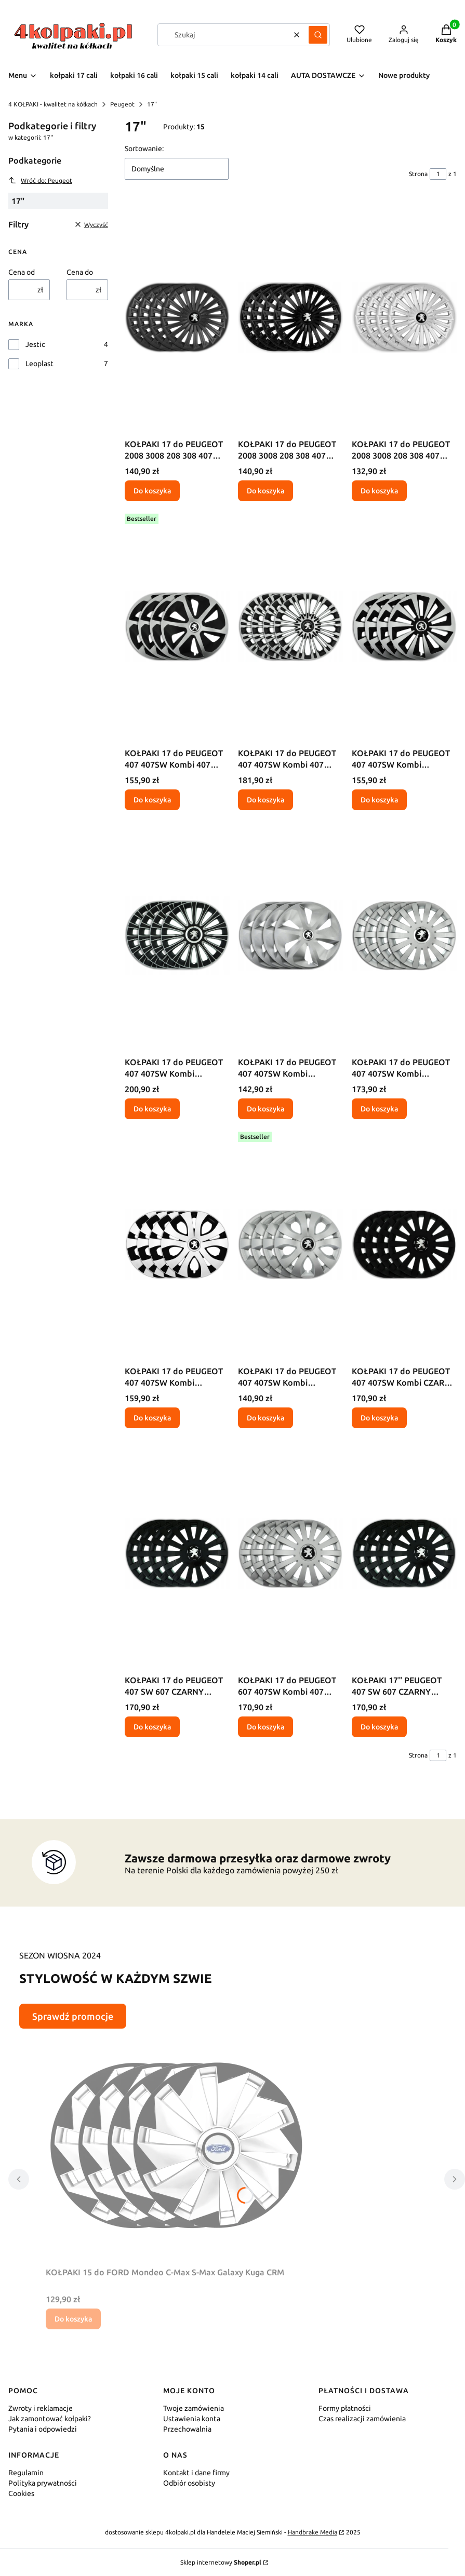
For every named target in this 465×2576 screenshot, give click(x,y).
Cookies (21, 2493)
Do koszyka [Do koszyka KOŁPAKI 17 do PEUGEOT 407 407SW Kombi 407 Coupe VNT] (265, 800)
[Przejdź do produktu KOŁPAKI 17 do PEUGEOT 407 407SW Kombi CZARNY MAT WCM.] (404, 1244)
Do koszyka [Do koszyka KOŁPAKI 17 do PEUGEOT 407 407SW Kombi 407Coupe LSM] (152, 1109)
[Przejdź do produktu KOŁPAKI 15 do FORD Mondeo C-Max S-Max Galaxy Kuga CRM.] (175, 2145)
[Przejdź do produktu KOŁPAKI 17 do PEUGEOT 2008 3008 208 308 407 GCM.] (177, 317)
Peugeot (122, 104)
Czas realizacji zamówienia (362, 2418)
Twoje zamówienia (193, 2408)
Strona (418, 173)
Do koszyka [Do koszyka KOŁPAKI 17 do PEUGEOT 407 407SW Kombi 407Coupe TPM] (152, 1418)
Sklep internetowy (220, 2562)
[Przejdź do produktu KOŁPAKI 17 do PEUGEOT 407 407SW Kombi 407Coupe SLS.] (404, 935)
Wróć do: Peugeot (40, 180)
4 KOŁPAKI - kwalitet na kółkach (53, 104)
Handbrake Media (312, 2532)
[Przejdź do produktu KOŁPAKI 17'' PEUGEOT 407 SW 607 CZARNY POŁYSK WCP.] (404, 1553)
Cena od (21, 272)
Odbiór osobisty (189, 2483)
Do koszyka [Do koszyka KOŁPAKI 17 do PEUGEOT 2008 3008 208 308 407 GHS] (379, 491)
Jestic (35, 344)
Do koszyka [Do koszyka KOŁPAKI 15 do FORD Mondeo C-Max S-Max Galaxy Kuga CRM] (73, 2319)
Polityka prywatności (42, 2483)
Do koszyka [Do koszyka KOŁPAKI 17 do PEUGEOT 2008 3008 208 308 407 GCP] (265, 491)
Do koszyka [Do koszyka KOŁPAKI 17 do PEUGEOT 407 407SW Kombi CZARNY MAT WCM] (379, 1418)
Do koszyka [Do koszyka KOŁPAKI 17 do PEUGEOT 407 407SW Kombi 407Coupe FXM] (379, 800)
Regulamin (26, 2472)
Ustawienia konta (191, 2418)
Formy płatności (344, 2408)
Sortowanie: (144, 148)
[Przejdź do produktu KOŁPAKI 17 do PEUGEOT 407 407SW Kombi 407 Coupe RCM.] (177, 626)
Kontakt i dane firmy (196, 2472)
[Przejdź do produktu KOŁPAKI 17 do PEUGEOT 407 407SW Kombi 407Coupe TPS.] (290, 1244)
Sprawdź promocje (72, 2016)
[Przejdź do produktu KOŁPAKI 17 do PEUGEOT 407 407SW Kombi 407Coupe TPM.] (177, 1244)
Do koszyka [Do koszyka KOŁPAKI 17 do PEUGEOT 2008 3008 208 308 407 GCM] (152, 491)
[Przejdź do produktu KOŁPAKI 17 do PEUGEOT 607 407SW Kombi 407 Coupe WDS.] (290, 1553)
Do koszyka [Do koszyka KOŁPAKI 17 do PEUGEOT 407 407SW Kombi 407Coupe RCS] (265, 1109)
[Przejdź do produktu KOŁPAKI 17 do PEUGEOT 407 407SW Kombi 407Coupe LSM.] (177, 935)
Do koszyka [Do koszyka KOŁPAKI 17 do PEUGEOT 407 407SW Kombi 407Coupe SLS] (379, 1109)
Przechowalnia (187, 2429)
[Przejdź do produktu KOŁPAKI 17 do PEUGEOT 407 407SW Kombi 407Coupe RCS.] (290, 935)
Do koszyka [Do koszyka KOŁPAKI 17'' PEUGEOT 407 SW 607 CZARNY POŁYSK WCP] (379, 1727)
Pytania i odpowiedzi (42, 2429)
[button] (318, 35)
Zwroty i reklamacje (40, 2408)
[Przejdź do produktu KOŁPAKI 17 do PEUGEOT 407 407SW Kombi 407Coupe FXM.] (404, 626)
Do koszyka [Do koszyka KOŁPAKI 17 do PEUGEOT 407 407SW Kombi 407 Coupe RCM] (152, 800)
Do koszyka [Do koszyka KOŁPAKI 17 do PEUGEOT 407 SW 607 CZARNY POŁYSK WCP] (152, 1727)
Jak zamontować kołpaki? (49, 2418)
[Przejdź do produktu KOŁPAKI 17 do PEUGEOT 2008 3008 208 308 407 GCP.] (290, 317)
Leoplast (39, 363)
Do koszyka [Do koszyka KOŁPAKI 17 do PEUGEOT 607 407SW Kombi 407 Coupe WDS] (265, 1727)
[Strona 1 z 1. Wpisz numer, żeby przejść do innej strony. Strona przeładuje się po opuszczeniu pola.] (438, 174)
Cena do (80, 272)
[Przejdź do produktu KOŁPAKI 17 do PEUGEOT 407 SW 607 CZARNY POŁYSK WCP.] (177, 1553)
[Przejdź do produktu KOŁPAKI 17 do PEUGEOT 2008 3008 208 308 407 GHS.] (404, 317)
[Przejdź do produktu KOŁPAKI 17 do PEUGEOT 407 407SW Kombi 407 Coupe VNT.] (290, 626)
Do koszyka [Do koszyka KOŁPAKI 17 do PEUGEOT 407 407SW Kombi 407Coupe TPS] (265, 1418)
